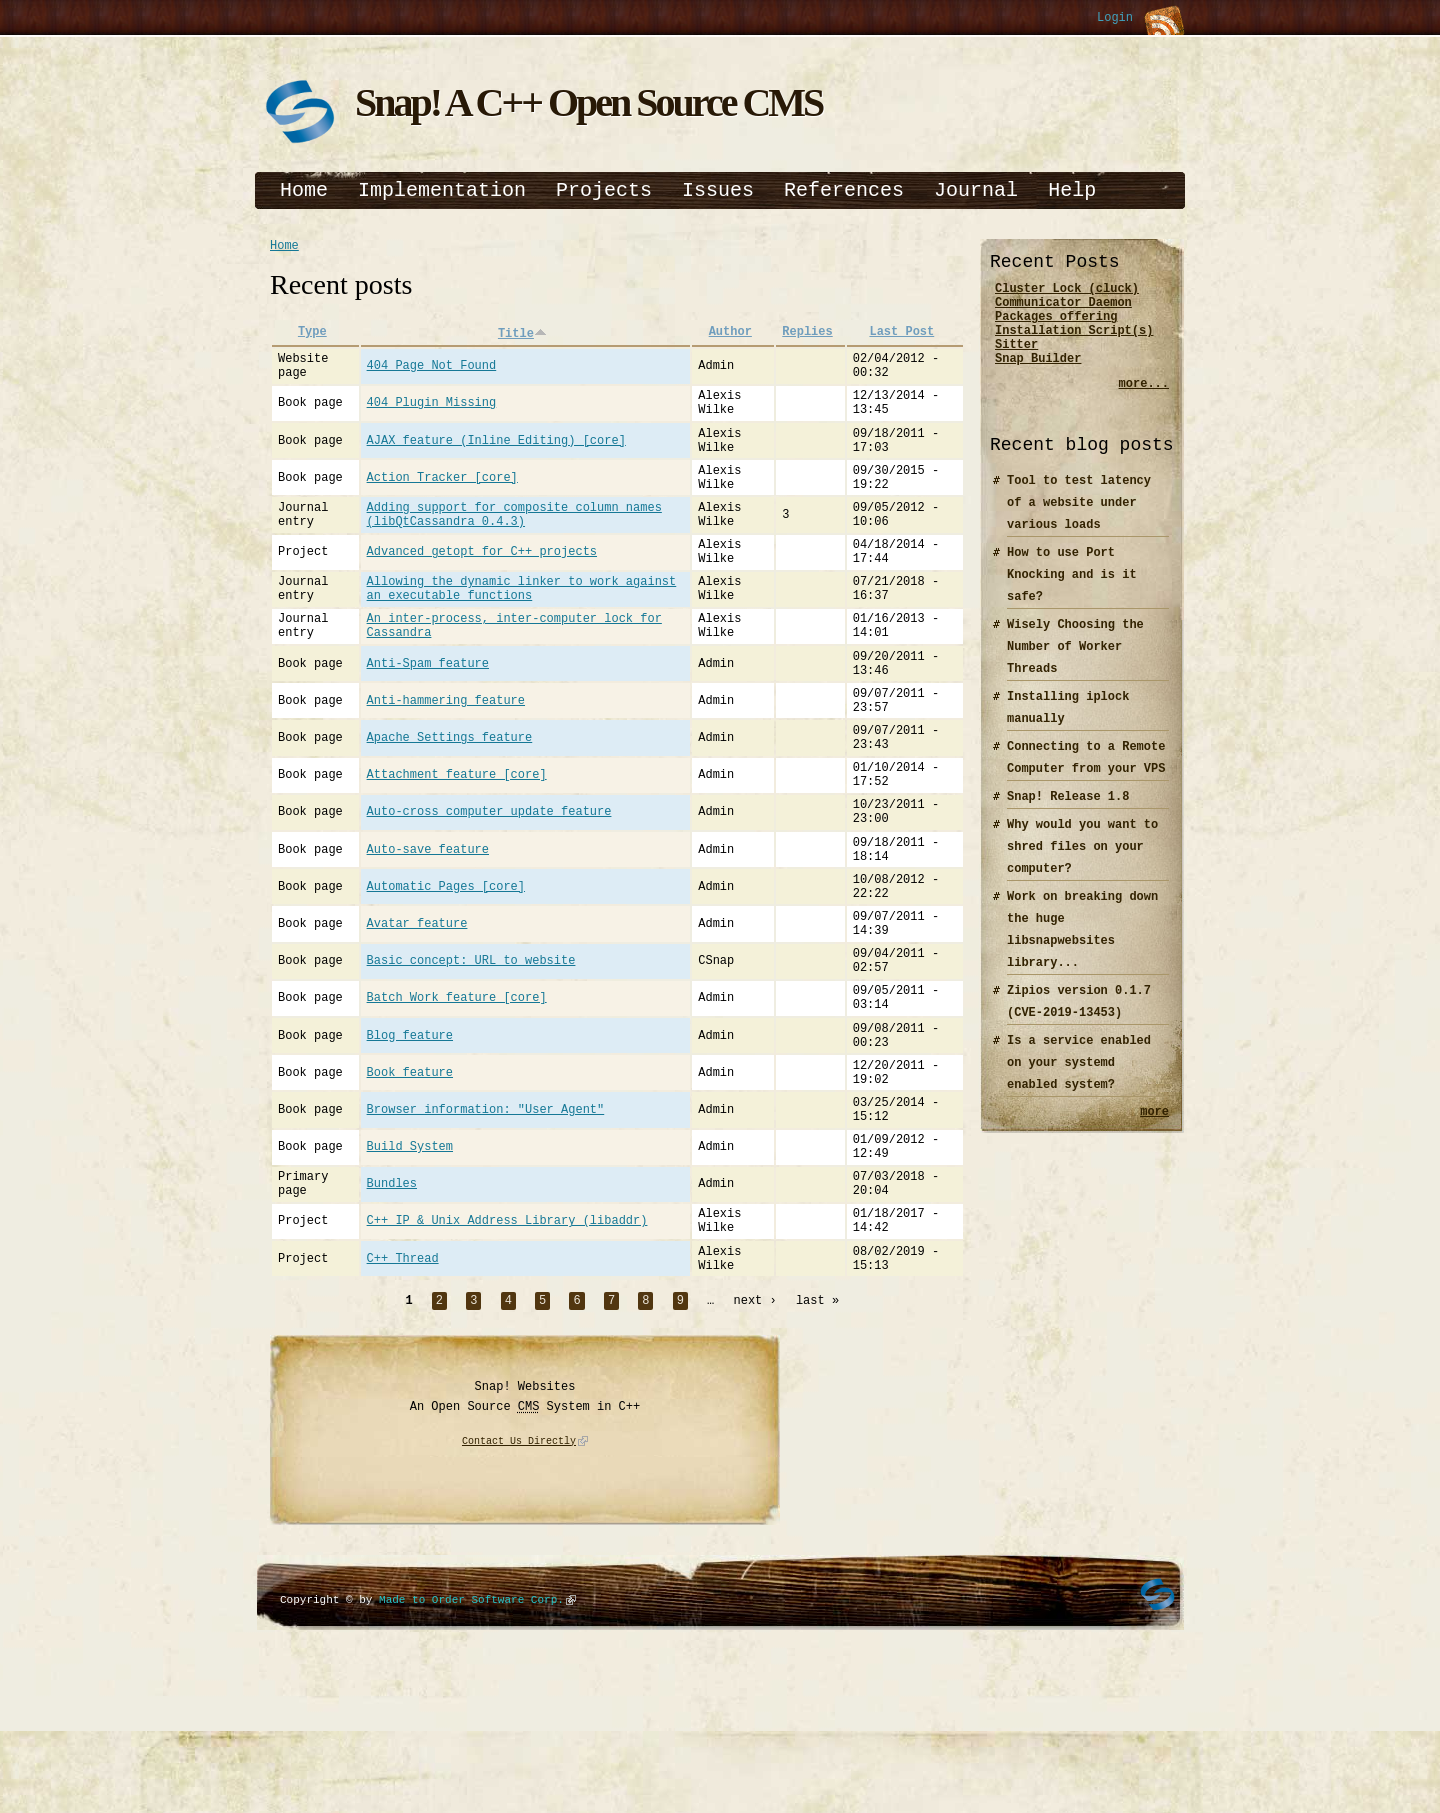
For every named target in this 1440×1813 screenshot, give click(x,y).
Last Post (901, 335)
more (1154, 1131)
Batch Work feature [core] (457, 1106)
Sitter (1016, 358)
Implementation (442, 190)
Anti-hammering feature (446, 760)
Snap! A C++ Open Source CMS (588, 102)
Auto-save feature (428, 933)
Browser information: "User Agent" (486, 1235)
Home (304, 190)
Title (522, 335)
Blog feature (410, 1149)
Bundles (392, 1322)
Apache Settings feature (450, 804)
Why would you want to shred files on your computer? (1082, 864)
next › (755, 1453)
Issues (718, 190)
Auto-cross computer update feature (489, 890)
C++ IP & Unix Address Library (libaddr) (507, 1365)
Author (730, 335)
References (844, 190)
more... (1144, 401)
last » (817, 1453)
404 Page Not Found (432, 372)
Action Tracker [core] (442, 501)
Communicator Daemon (1063, 307)
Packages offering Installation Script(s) (1074, 333)
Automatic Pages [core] (446, 976)
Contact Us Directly (519, 1595)
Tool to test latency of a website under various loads (1079, 520)
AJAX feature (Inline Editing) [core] (496, 458)
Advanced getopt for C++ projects (482, 588)
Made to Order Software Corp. (471, 1752)
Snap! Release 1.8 (1068, 814)
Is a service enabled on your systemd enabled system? (1079, 1080)
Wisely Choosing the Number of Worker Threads (1075, 664)
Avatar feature (417, 1019)
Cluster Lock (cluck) (1067, 290)
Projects (604, 190)
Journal (976, 190)
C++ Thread (403, 1408)
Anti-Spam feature (428, 717)
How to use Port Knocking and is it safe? (1072, 592)
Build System (410, 1279)
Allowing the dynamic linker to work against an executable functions (522, 631)
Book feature (410, 1192)
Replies (807, 335)
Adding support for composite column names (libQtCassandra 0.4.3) (514, 545)
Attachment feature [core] (457, 847)
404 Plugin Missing (432, 415)
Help (1072, 190)
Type (312, 335)
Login (1115, 18)
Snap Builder (1038, 375)
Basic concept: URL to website (471, 1063)
